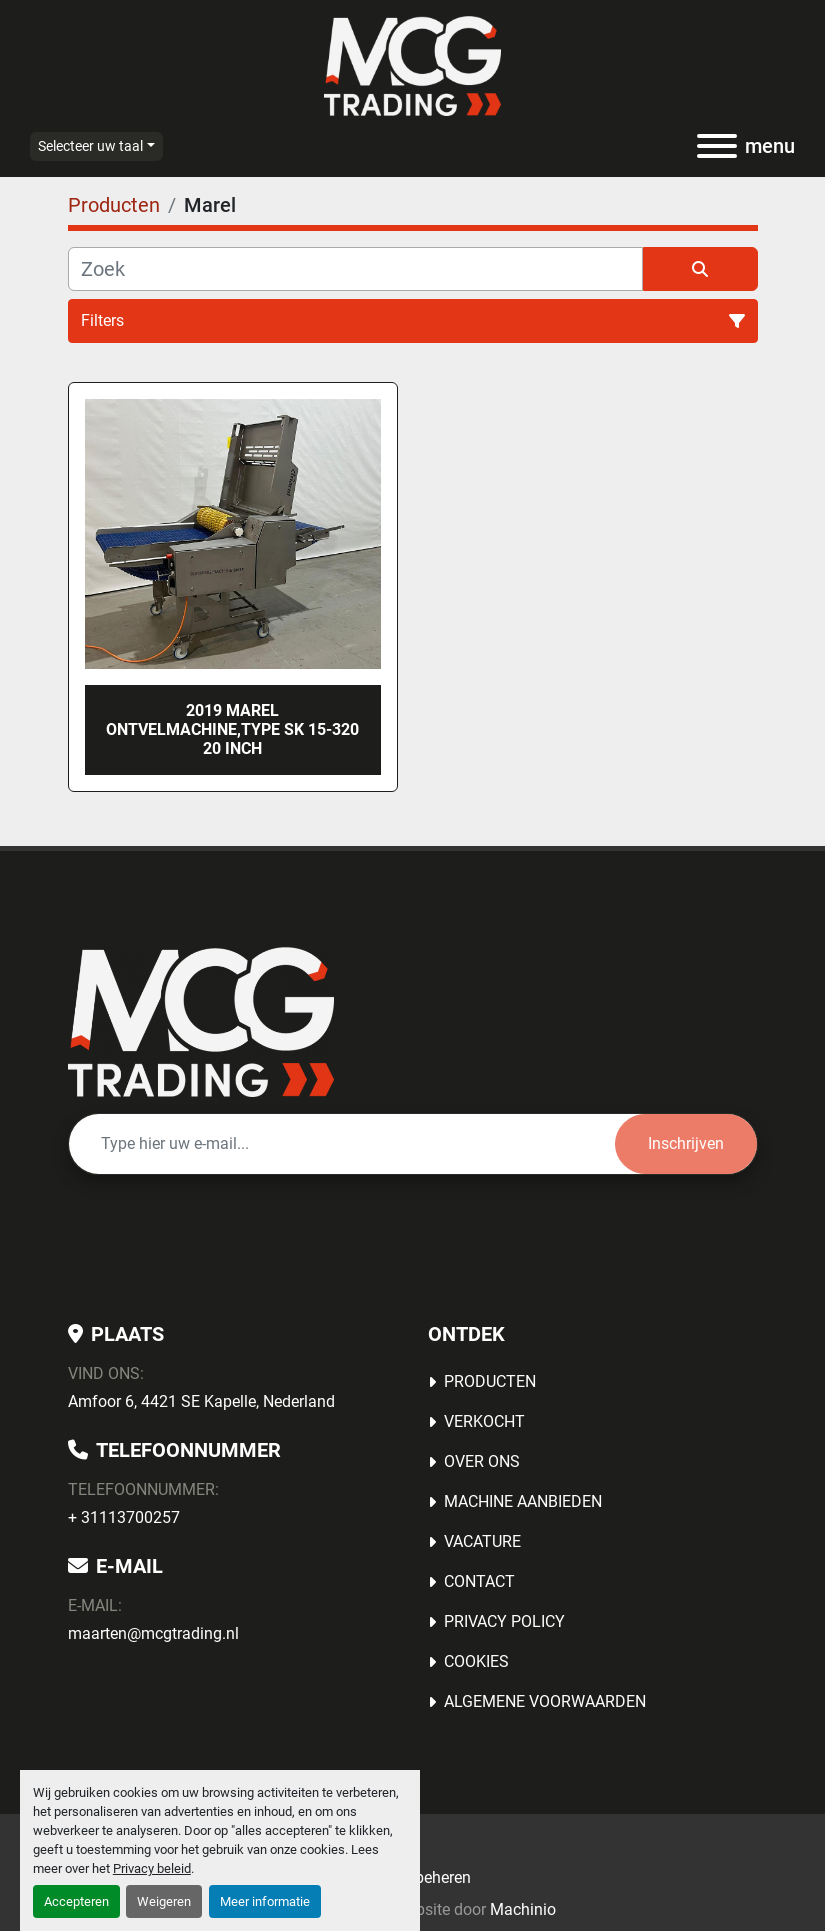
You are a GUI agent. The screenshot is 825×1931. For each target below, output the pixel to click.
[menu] (717, 146)
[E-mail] (342, 1144)
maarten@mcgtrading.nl (153, 1633)
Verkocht (484, 1421)
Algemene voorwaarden (545, 1701)
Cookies (476, 1661)
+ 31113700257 (124, 1517)
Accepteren (76, 1901)
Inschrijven (686, 1143)
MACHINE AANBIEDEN (523, 1501)
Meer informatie (265, 1901)
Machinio (523, 1909)
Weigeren (164, 1901)
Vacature (482, 1541)
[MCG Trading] (201, 1020)
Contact (479, 1581)
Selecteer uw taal (90, 146)
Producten (490, 1381)
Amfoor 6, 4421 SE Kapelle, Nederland (201, 1401)
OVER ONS (482, 1461)
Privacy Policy (504, 1621)
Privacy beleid (152, 1868)
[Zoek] (355, 269)
